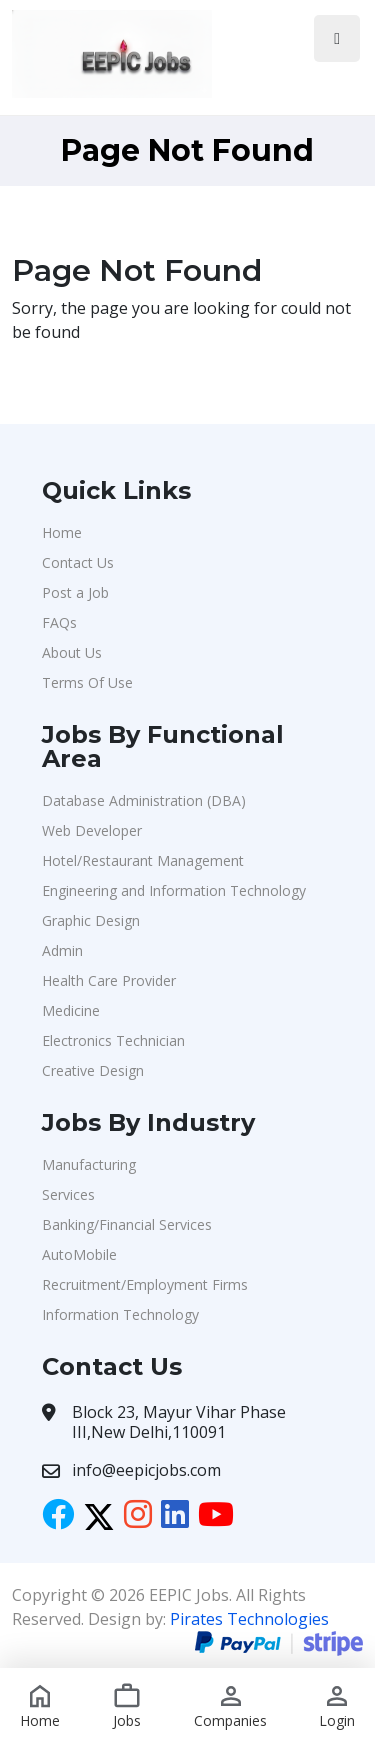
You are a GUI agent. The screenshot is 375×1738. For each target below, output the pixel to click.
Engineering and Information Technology (174, 890)
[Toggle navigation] (337, 38)
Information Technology (120, 1314)
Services (68, 1194)
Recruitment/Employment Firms (145, 1284)
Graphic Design (91, 920)
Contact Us (78, 562)
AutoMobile (79, 1254)
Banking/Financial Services (127, 1224)
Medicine (71, 1010)
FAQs (59, 622)
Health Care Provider (109, 980)
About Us (72, 652)
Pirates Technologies (249, 1619)
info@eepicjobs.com (146, 1470)
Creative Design (93, 1070)
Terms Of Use (87, 682)
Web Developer (92, 830)
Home (62, 532)
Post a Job (75, 592)
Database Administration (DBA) (144, 800)
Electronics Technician (113, 1040)
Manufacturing (89, 1164)
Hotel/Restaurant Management (143, 860)
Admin (62, 950)
